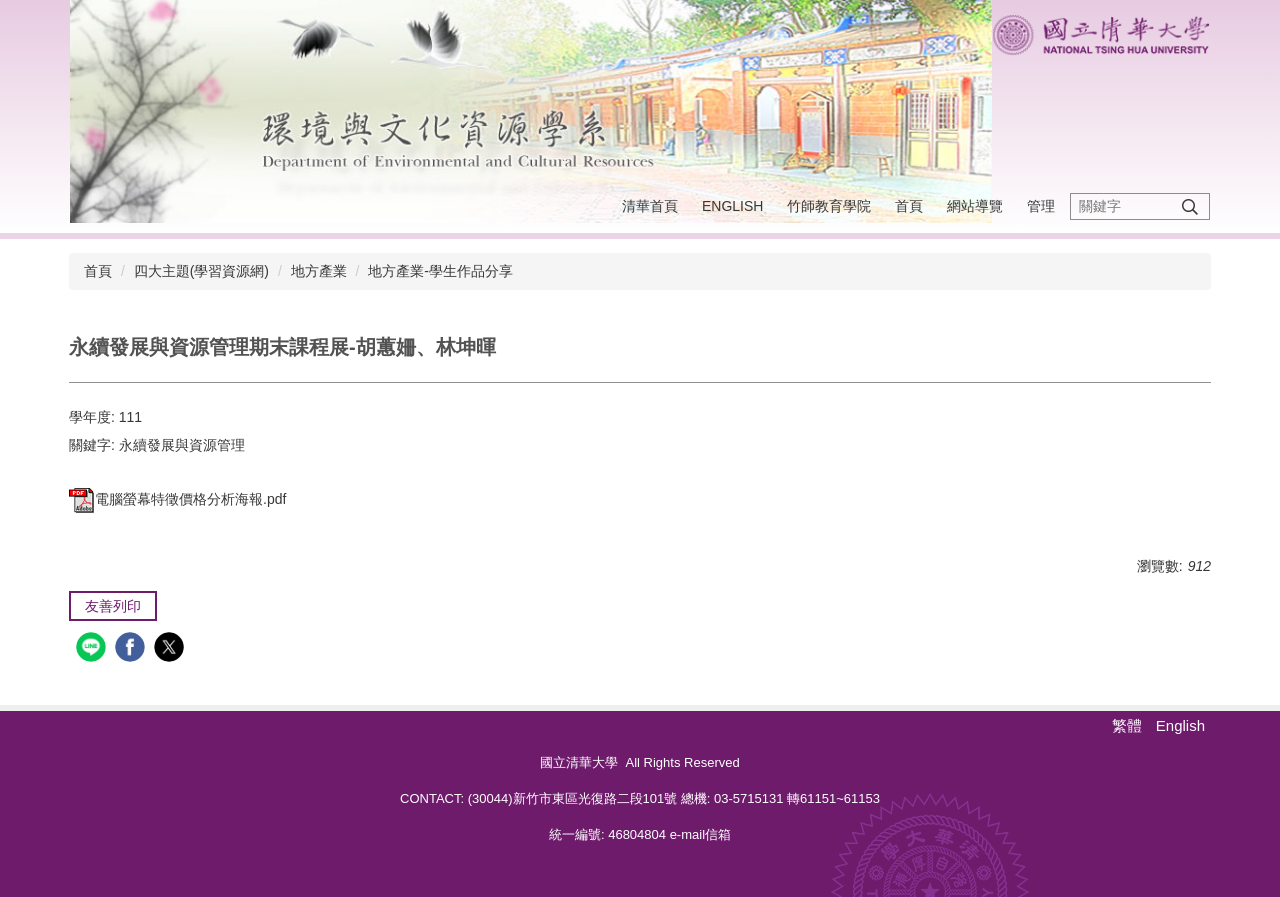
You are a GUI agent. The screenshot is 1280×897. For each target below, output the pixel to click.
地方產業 (319, 271)
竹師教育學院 (829, 206)
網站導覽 (975, 206)
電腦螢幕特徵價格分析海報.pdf (177, 499)
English (732, 206)
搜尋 (1190, 206)
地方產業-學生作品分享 (440, 271)
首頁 (909, 206)
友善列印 (113, 606)
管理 (1041, 206)
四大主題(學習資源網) (201, 271)
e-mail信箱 (700, 834)
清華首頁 (650, 206)
